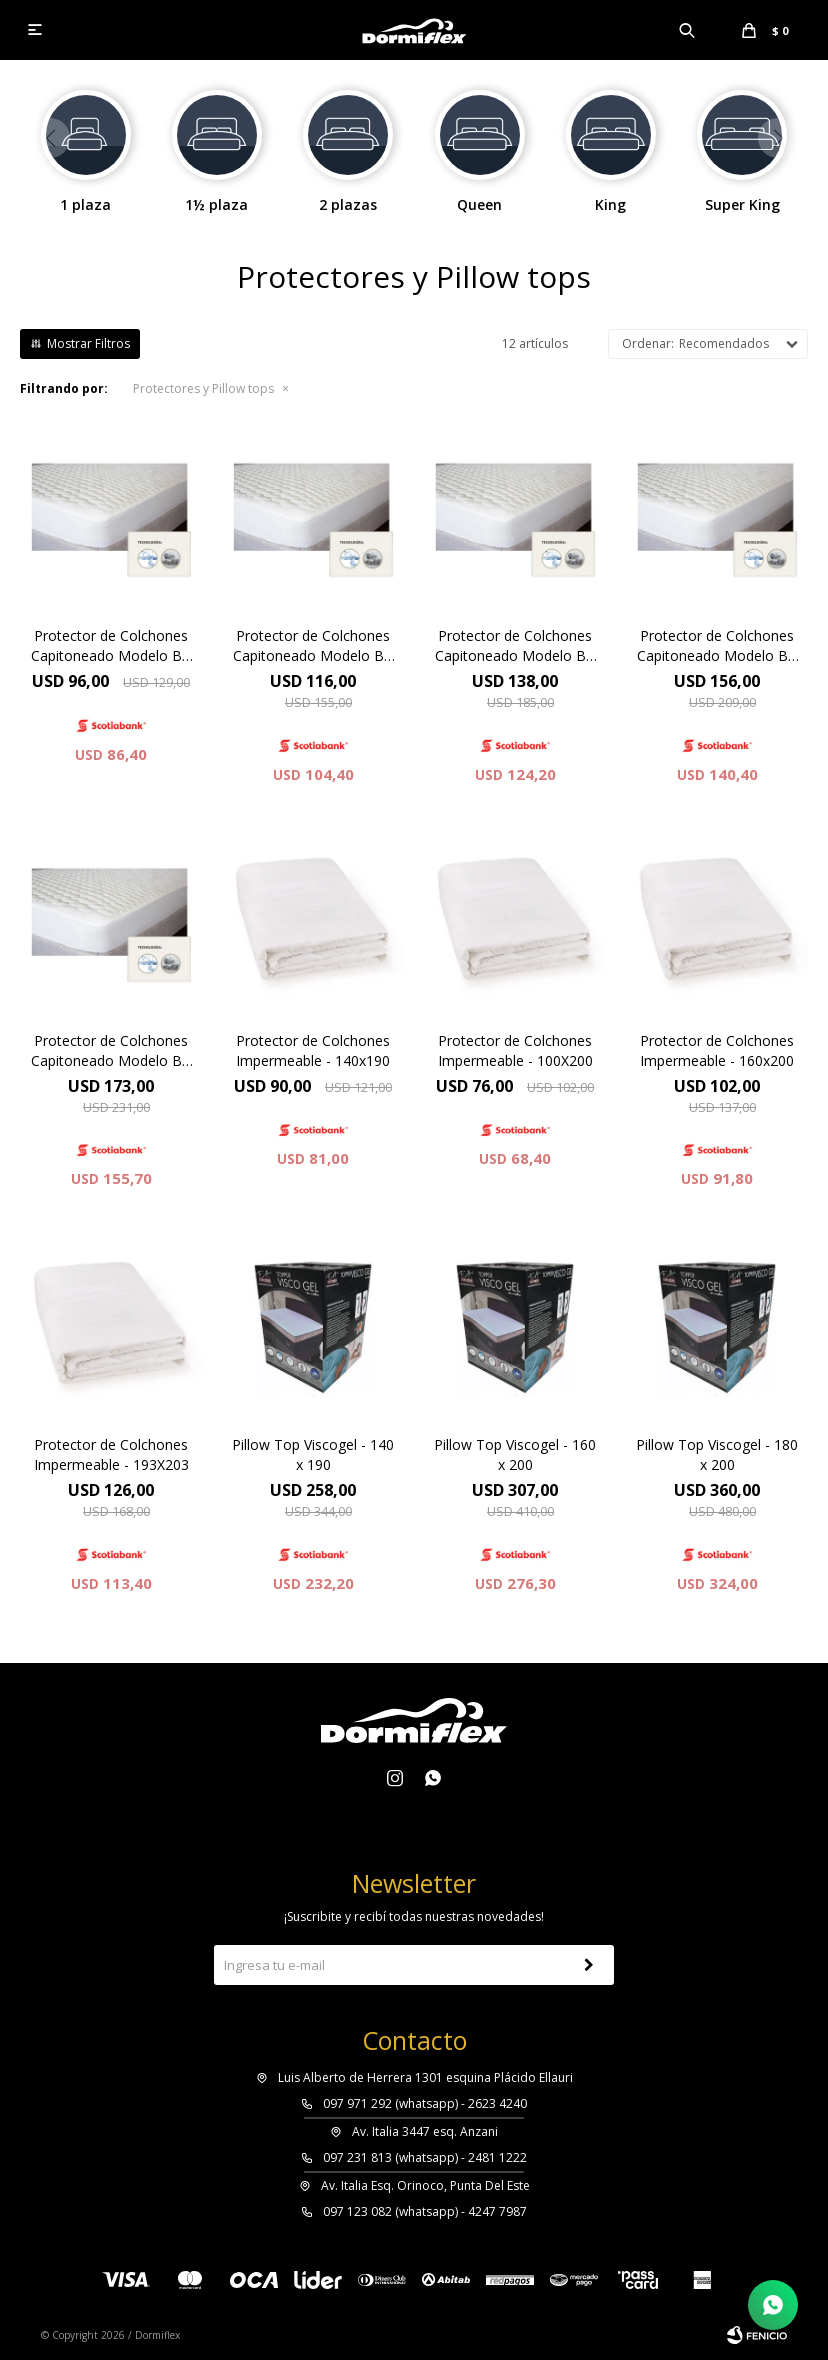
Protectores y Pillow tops (203, 388)
